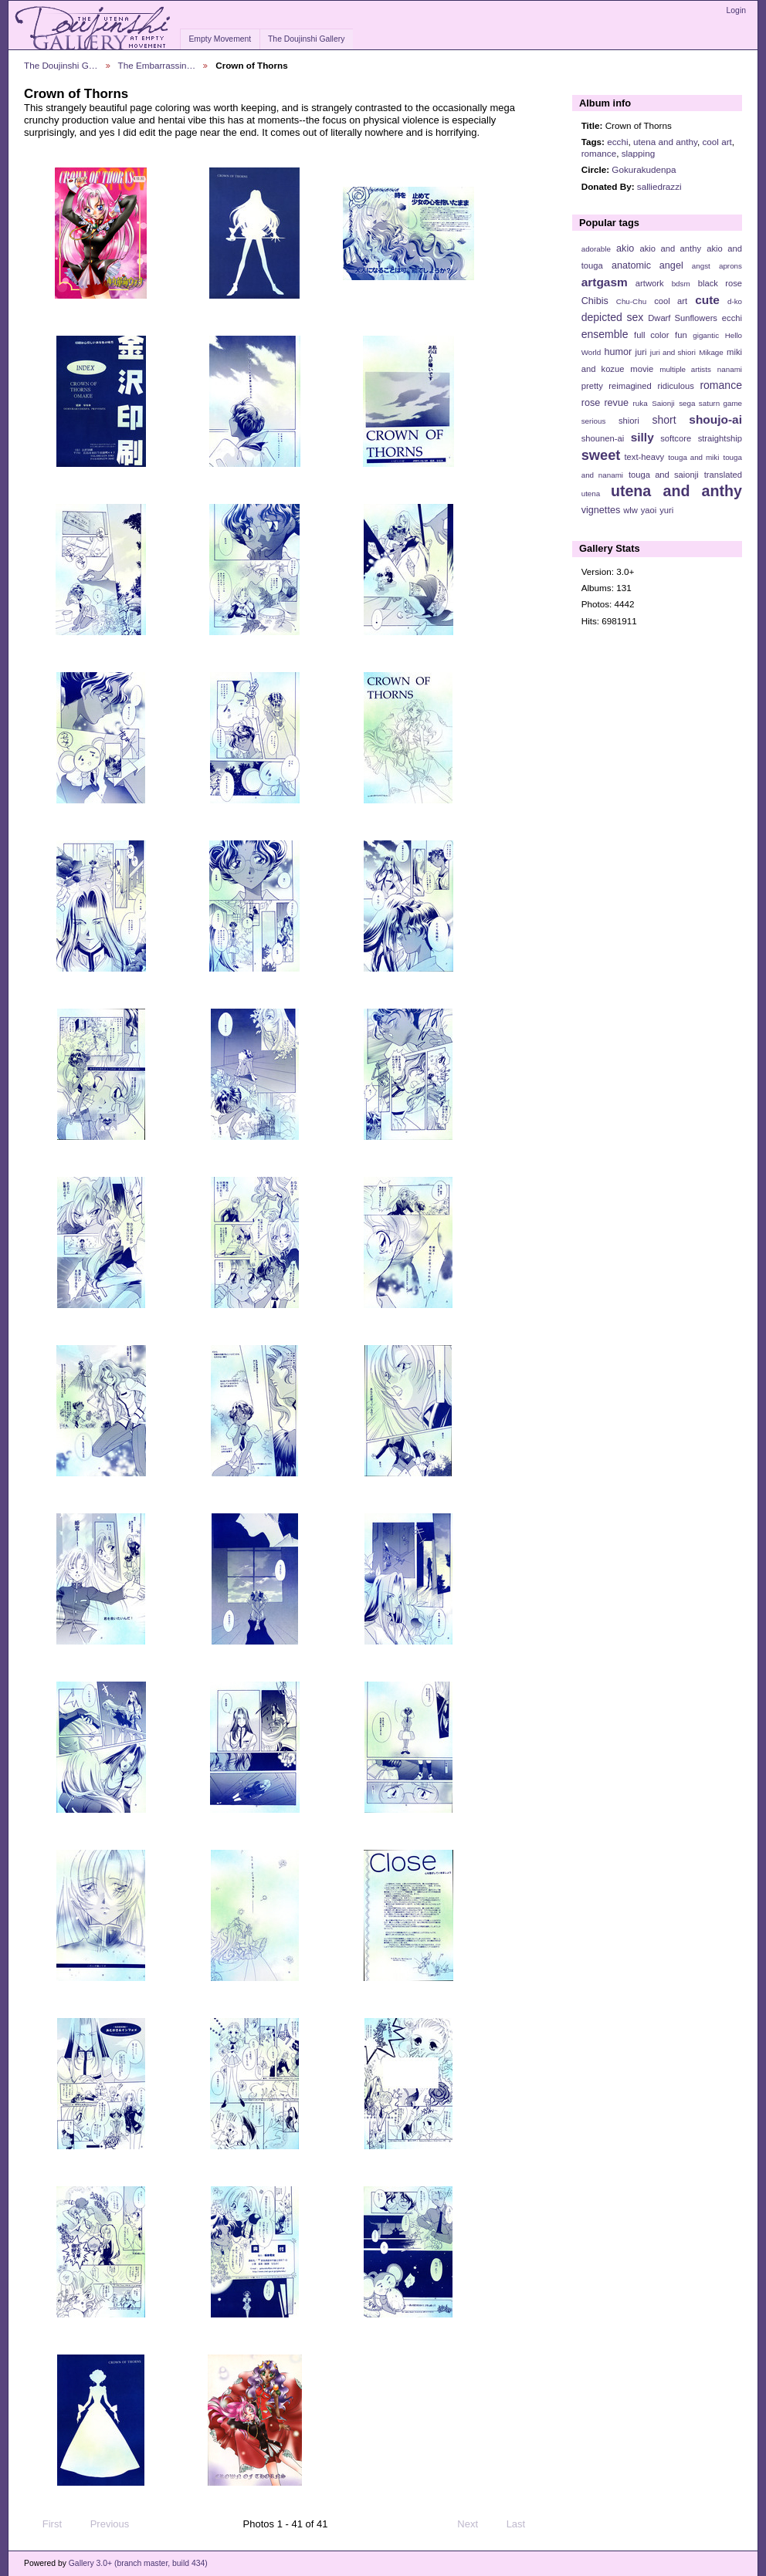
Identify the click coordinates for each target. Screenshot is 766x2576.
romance (598, 153)
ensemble (605, 334)
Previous (102, 2524)
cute (707, 299)
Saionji (663, 403)
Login (736, 10)
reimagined (630, 385)
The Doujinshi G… (61, 65)
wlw (630, 510)
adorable (596, 249)
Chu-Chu (631, 301)
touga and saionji (664, 474)
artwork (650, 283)
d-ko (734, 301)
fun (681, 335)
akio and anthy (670, 248)
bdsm (681, 283)
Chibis (594, 301)
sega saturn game (710, 403)
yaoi (649, 510)
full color (651, 335)
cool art (717, 142)
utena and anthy (665, 142)
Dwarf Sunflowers (682, 318)
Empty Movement (219, 39)
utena (591, 493)
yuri (666, 510)
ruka (640, 403)
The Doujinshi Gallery (306, 39)
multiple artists (685, 369)
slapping (639, 153)
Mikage (711, 352)
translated (723, 474)
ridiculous (675, 385)
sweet (601, 455)
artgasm (604, 282)
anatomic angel (647, 265)
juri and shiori (673, 352)
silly (642, 437)
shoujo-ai (715, 419)
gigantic (706, 335)
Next (474, 2524)
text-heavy (644, 456)
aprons (730, 266)
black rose (720, 283)
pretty (592, 385)
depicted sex (612, 317)
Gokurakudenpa (644, 169)
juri (641, 352)
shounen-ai (603, 438)
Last (523, 2524)
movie (641, 369)
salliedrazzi (659, 186)
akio (625, 248)
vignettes (601, 510)
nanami (729, 369)
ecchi (617, 142)
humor (618, 352)
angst (701, 266)
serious (593, 421)
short (664, 420)
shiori (629, 420)
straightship (720, 438)
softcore (675, 438)
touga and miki (693, 457)
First (45, 2524)
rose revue (605, 402)
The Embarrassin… (157, 65)
